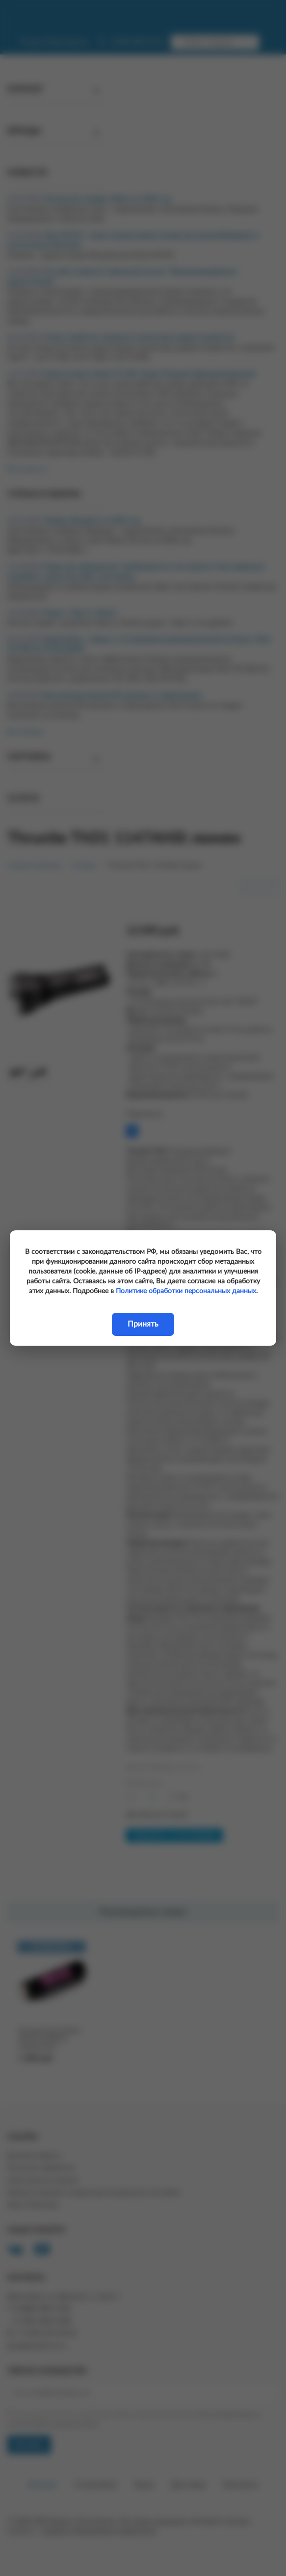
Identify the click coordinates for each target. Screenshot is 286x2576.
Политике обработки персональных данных (186, 1291)
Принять (143, 1324)
